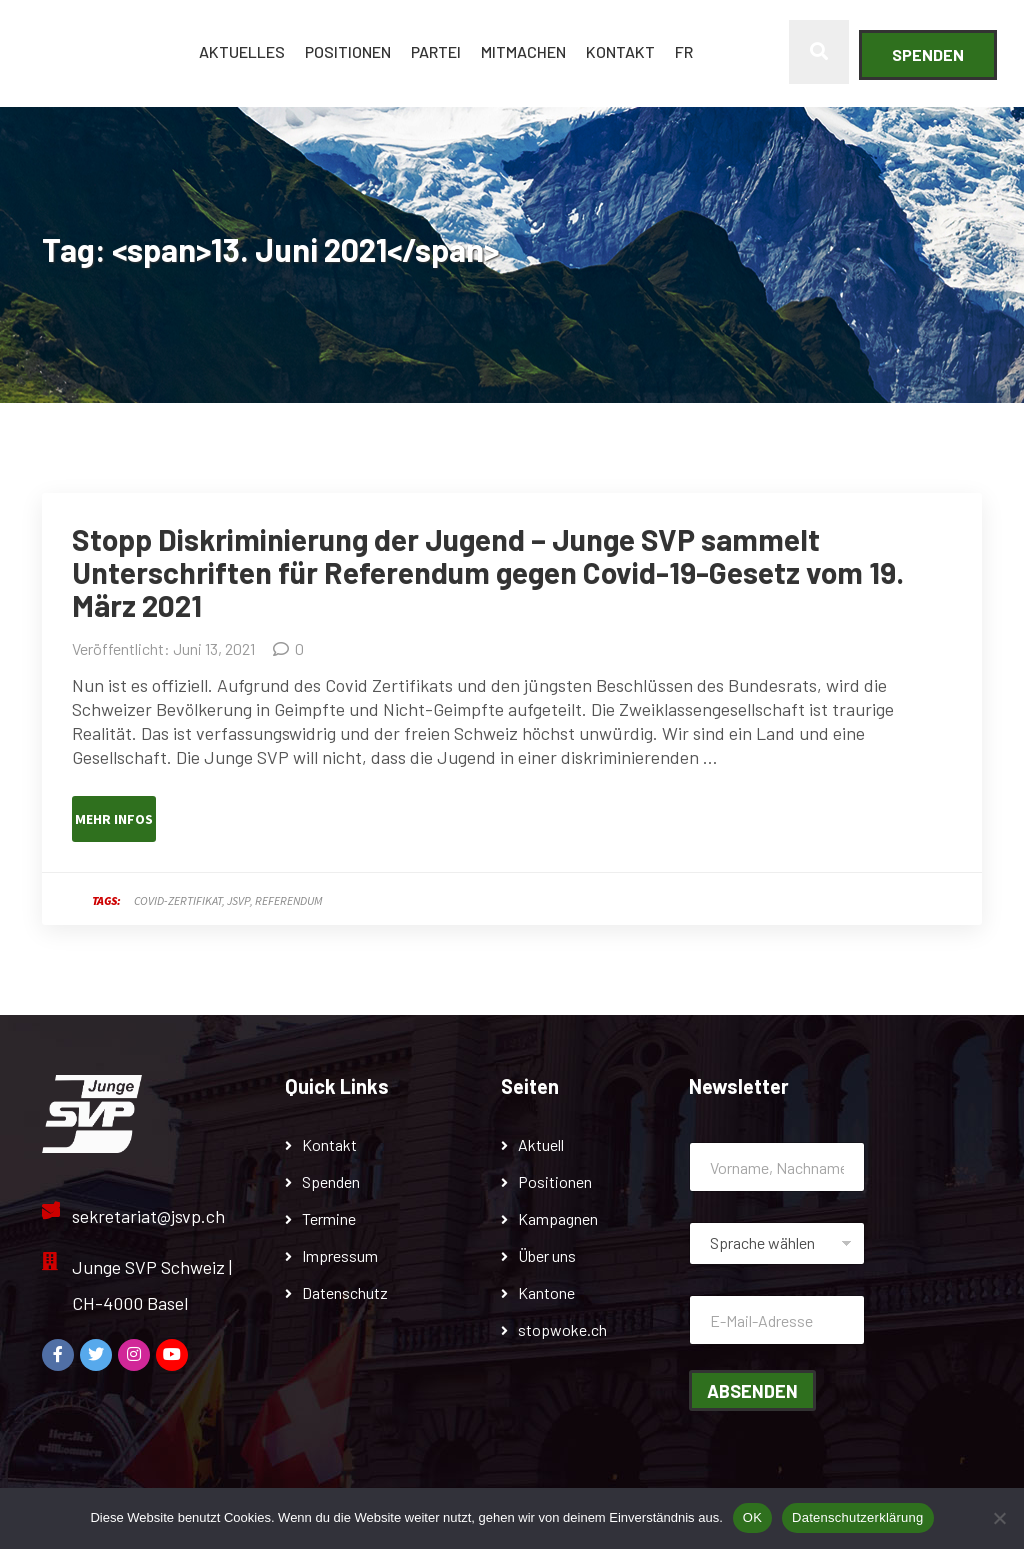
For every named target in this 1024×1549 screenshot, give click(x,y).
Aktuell (541, 1144)
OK (752, 1517)
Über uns (547, 1255)
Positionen (348, 51)
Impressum (340, 1255)
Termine (329, 1218)
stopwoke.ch (562, 1329)
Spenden (928, 54)
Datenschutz (345, 1292)
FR (684, 51)
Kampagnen (558, 1218)
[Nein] (999, 1518)
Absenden (752, 1391)
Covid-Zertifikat (178, 900)
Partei (436, 51)
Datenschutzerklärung (857, 1517)
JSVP (238, 900)
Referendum (288, 900)
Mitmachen (523, 51)
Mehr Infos (114, 819)
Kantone (546, 1292)
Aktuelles (242, 51)
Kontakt (620, 51)
